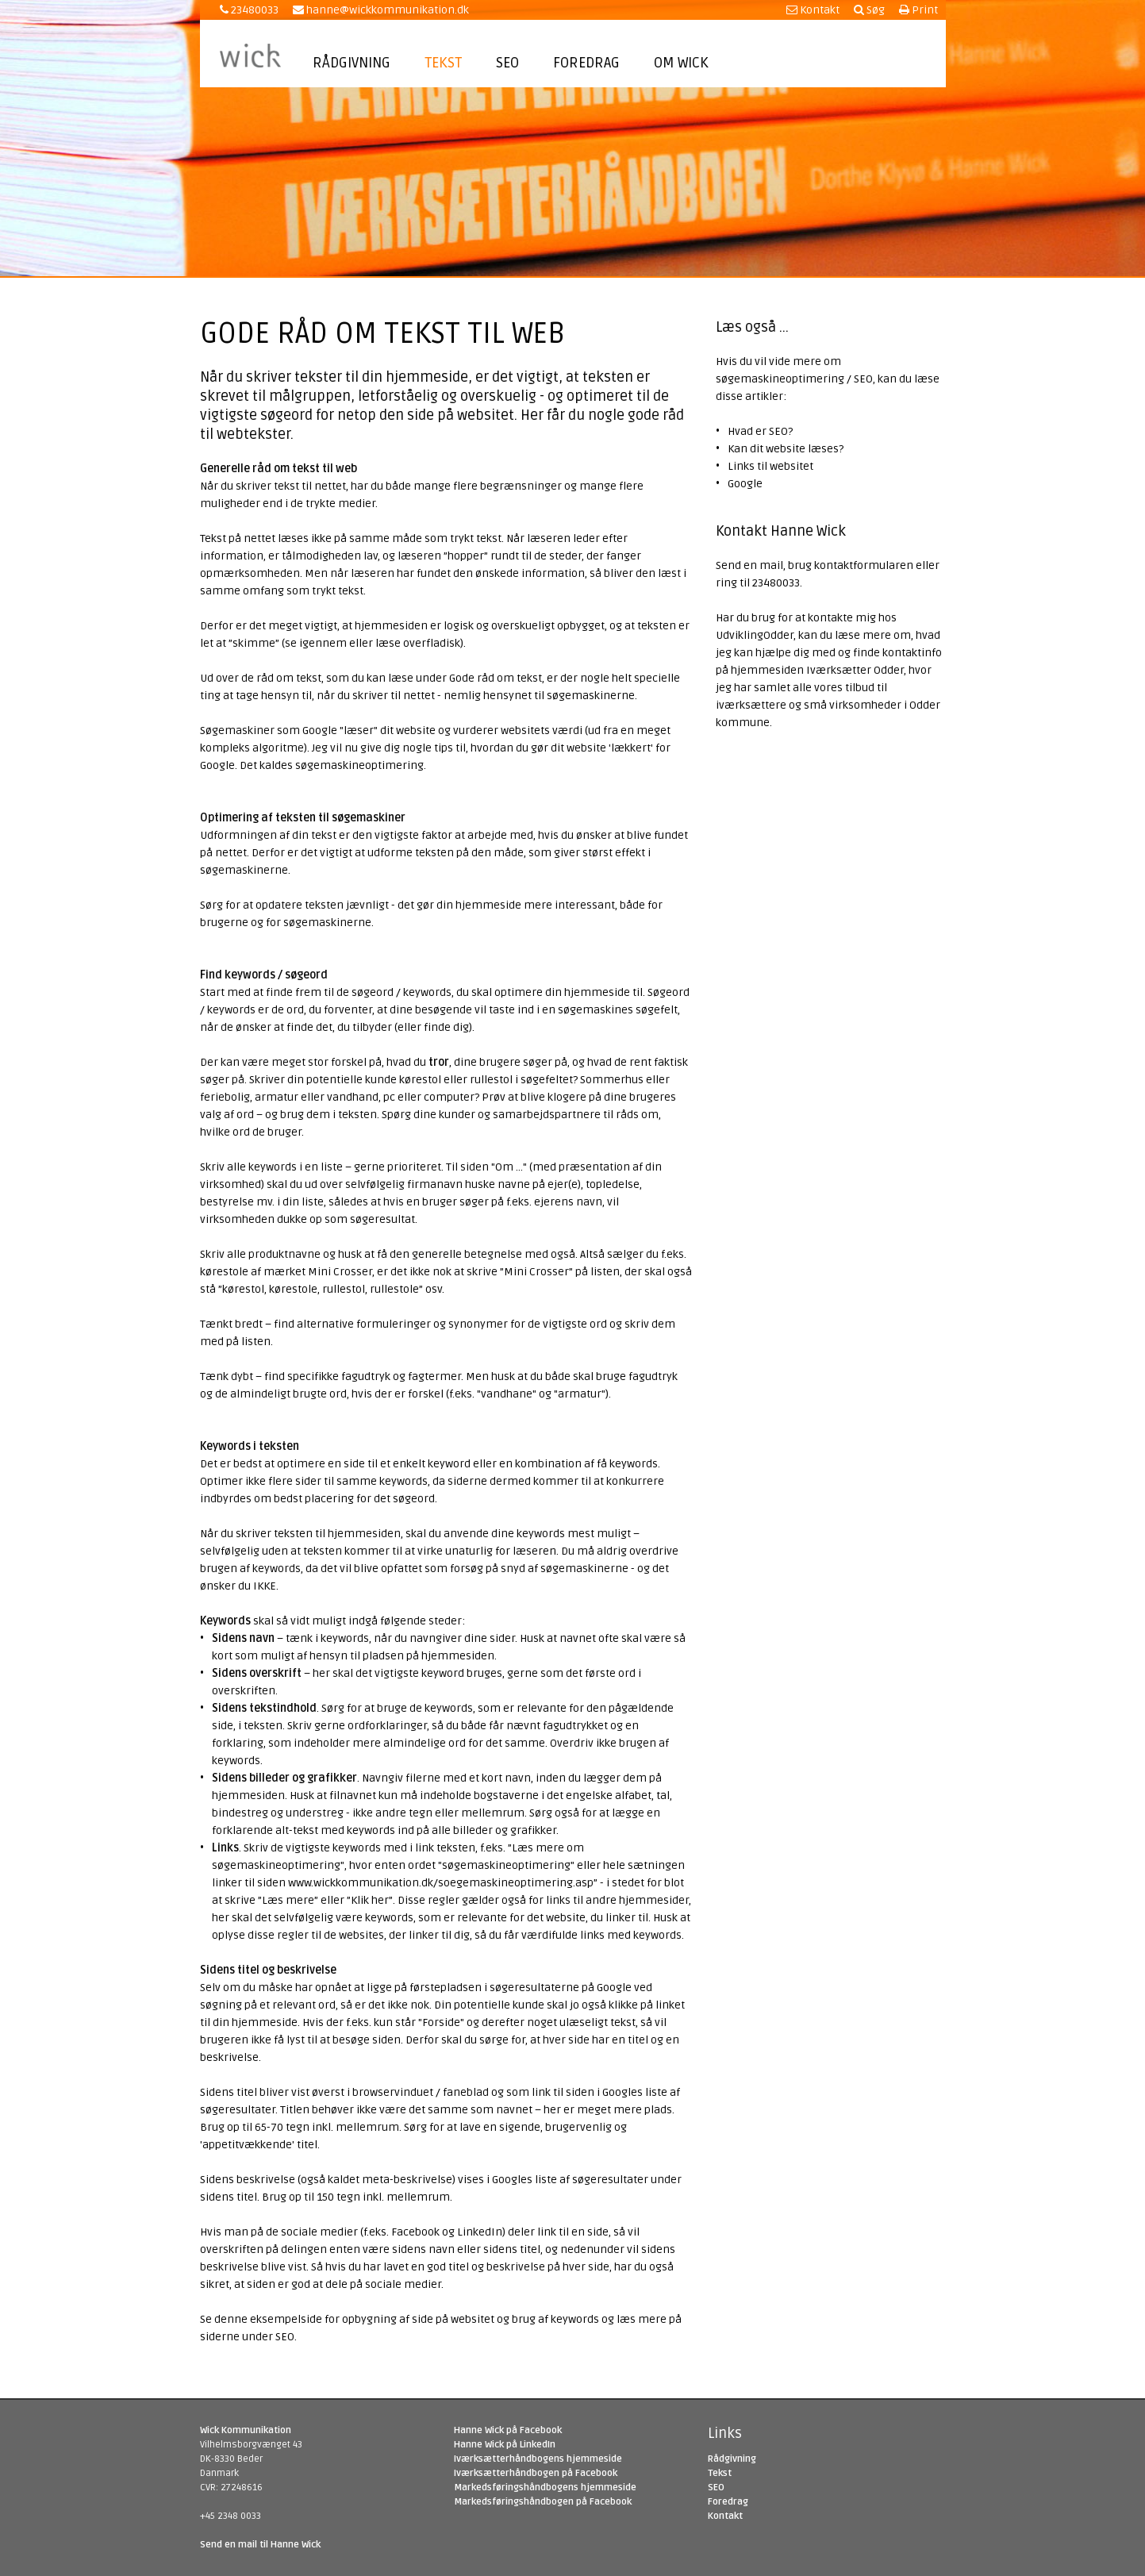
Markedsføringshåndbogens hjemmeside (545, 2487)
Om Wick (681, 62)
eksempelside (286, 2319)
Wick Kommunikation (245, 2430)
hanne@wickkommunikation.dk (381, 10)
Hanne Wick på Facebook (508, 2430)
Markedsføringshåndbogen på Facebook (543, 2502)
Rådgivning (351, 62)
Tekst (443, 62)
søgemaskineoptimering (359, 765)
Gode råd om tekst (495, 678)
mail (771, 565)
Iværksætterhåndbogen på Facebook (535, 2473)
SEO (507, 62)
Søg (869, 10)
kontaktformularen (863, 565)
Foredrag (586, 62)
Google (745, 483)
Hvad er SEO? (760, 431)
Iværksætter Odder (855, 670)
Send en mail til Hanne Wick (260, 2545)
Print (918, 10)
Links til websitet (770, 466)
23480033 (249, 10)
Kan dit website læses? (785, 449)
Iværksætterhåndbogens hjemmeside (538, 2459)
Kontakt (813, 10)
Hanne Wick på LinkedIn (504, 2445)
